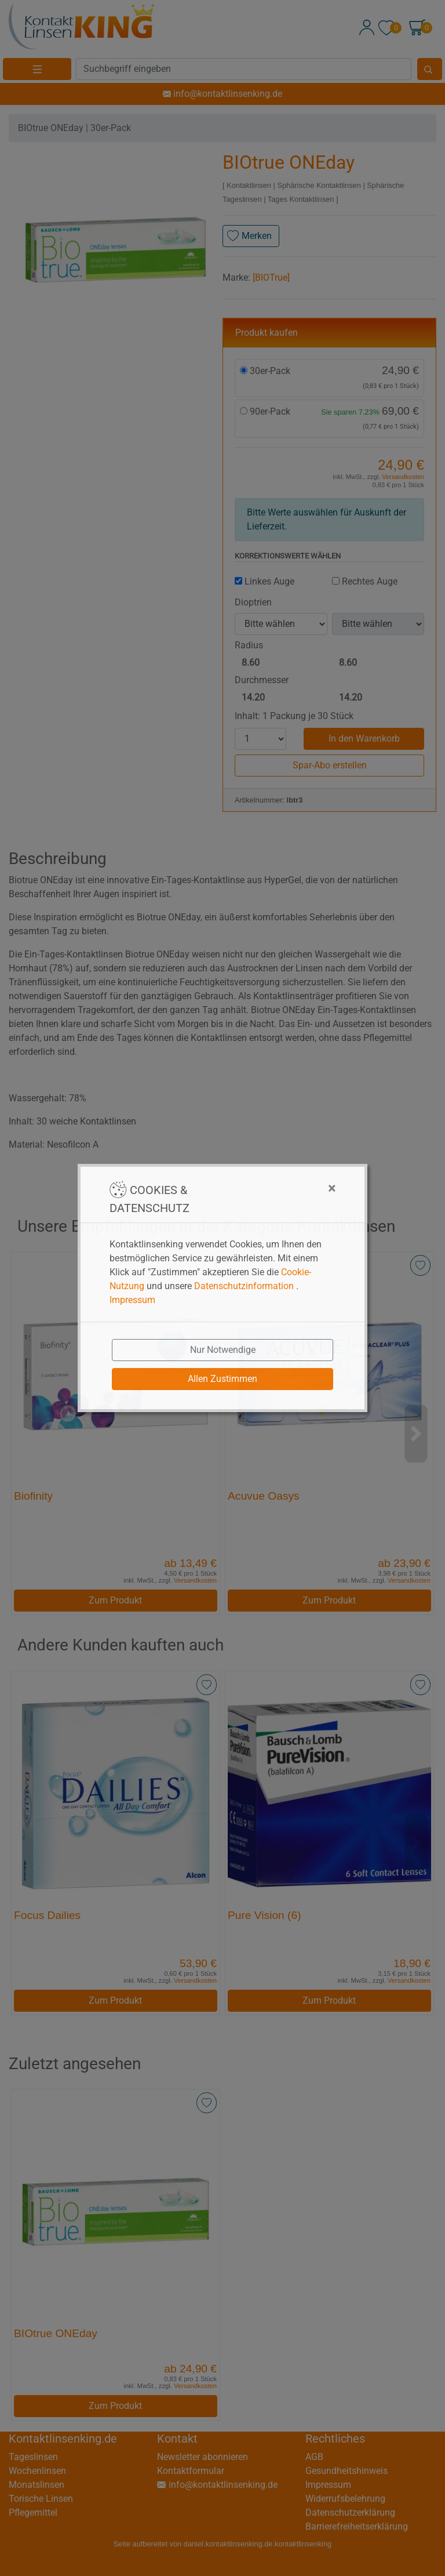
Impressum (132, 1299)
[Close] (274, 1188)
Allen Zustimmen (222, 1378)
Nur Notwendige (223, 1349)
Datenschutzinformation (244, 1285)
